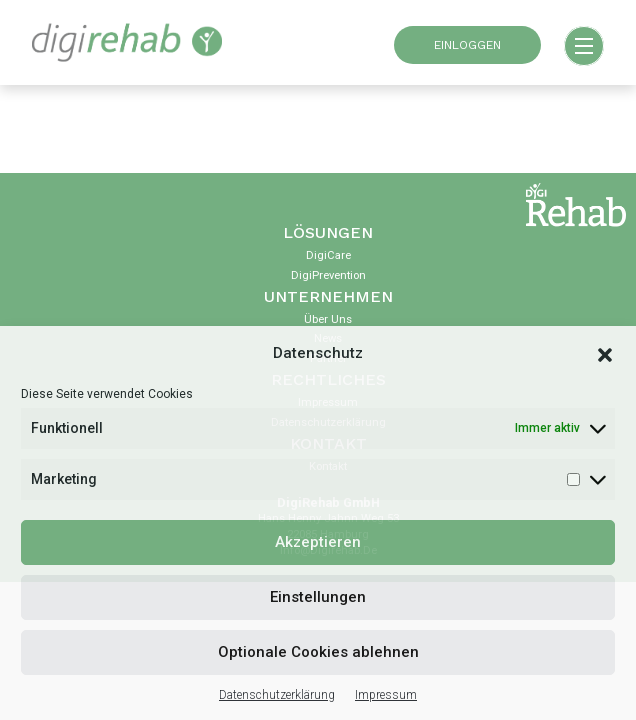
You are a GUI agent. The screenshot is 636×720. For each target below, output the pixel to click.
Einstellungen (318, 597)
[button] (605, 354)
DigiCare (328, 255)
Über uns (328, 319)
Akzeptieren (318, 542)
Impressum (386, 695)
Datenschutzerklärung (277, 695)
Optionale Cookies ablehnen (318, 652)
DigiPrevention (328, 275)
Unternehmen (328, 296)
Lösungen (328, 232)
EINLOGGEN (467, 45)
